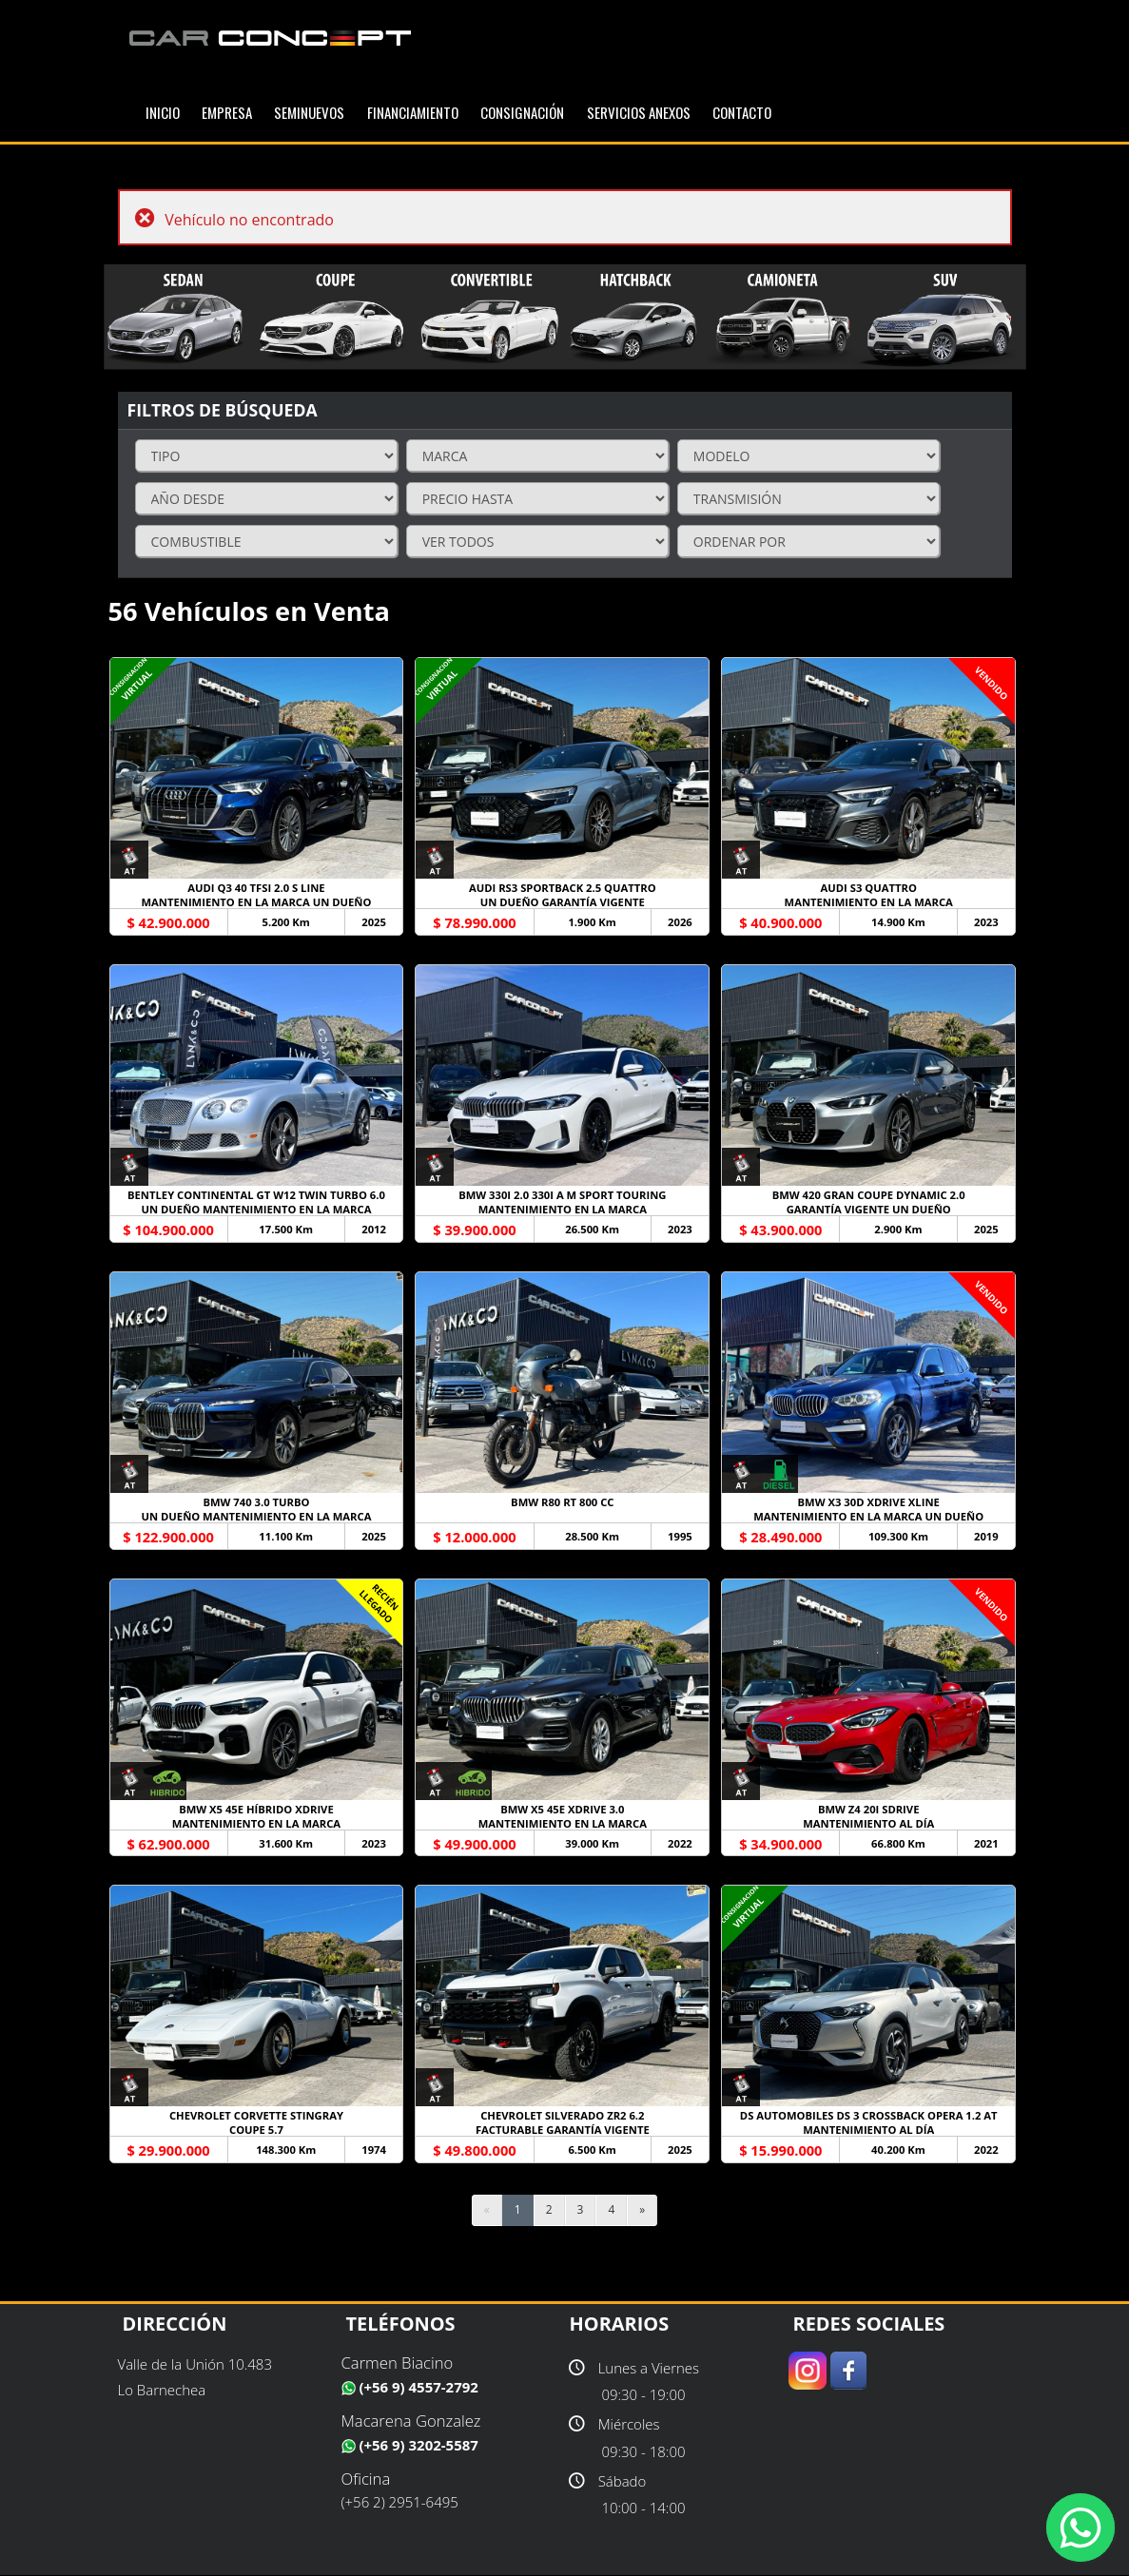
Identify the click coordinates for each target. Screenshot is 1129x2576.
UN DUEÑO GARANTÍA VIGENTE (562, 902)
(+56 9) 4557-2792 (409, 2386)
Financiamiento (412, 112)
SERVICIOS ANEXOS (639, 112)
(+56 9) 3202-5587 (409, 2444)
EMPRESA (227, 112)
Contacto (741, 112)
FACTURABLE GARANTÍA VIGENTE (562, 2130)
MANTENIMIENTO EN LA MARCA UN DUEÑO (256, 902)
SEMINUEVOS (309, 112)
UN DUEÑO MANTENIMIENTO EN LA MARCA (256, 1209)
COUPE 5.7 (256, 2130)
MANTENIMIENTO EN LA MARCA (869, 902)
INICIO (163, 112)
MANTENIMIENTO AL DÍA (869, 1823)
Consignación (522, 112)
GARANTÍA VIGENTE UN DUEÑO (868, 1209)
